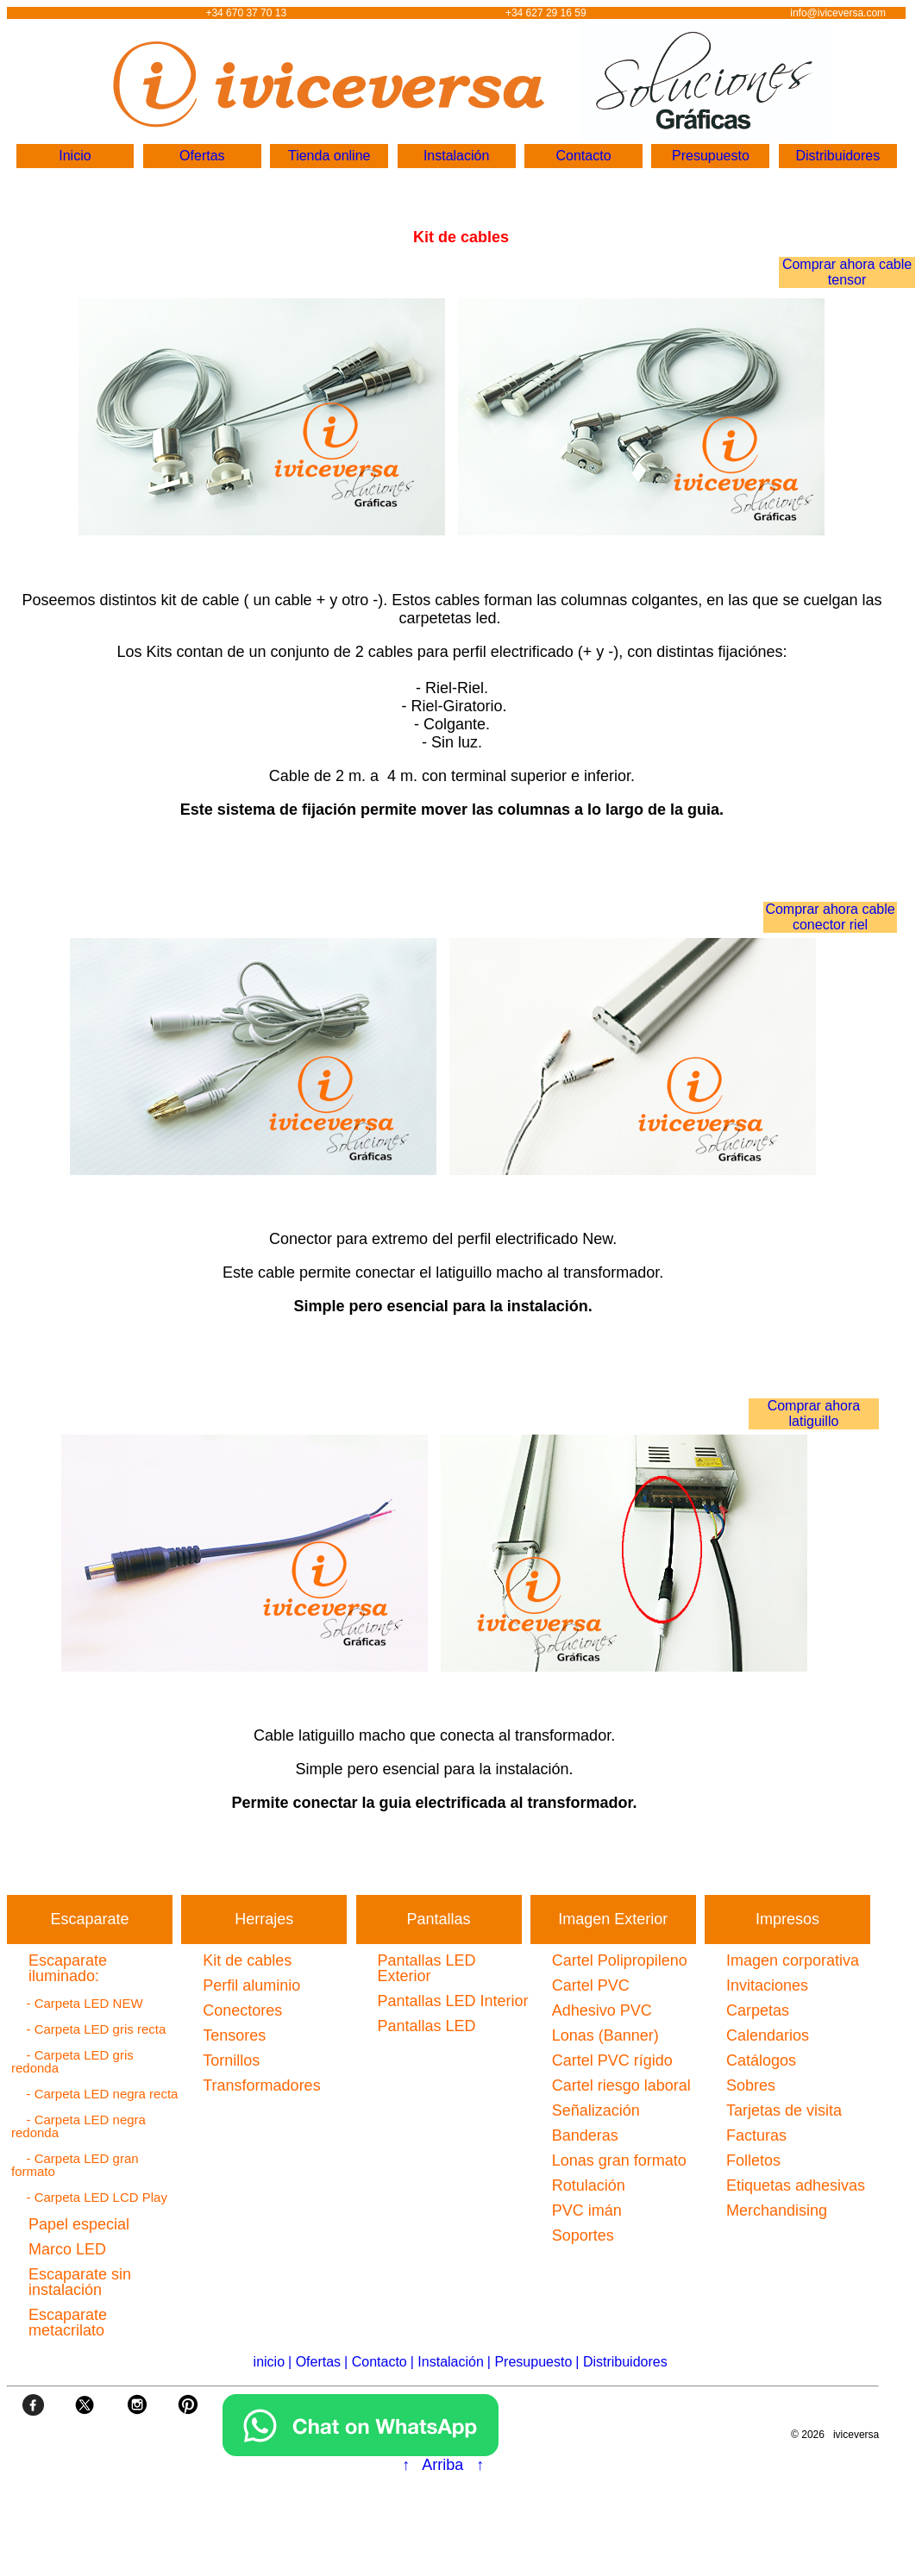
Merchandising (776, 2210)
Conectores (242, 2010)
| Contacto (375, 2361)
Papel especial (78, 2224)
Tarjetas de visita (784, 2110)
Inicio (75, 155)
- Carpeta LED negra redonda (78, 2126)
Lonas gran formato (619, 2160)
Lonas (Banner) (605, 2035)
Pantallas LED (427, 2026)
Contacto (583, 155)
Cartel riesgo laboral (621, 2085)
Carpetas (757, 2010)
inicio (269, 2361)
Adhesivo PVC (602, 2010)
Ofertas (201, 155)
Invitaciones (767, 1985)
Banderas (585, 2135)
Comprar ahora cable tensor (847, 272)
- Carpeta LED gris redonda (72, 2061)
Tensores (234, 2035)
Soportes (583, 2235)
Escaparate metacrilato (67, 2322)
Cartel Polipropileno (619, 1960)
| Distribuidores (621, 2361)
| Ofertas (314, 2361)
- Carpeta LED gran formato (75, 2165)
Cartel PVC (591, 1985)
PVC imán (587, 2210)
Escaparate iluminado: (67, 1968)
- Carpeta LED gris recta (91, 2029)
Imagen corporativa (792, 1960)
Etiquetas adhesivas (795, 2185)
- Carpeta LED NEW (79, 2003)
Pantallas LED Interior (453, 2001)
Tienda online (329, 155)
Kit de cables (247, 1960)
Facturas (756, 2135)
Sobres (750, 2085)
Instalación (456, 155)
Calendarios (767, 2035)
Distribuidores (837, 155)
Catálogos (761, 2060)
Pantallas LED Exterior (427, 1968)
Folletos (753, 2160)
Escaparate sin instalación (79, 2282)
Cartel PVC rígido (612, 2060)
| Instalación (447, 2361)
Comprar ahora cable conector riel (829, 917)
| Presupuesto (529, 2361)
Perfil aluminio (251, 1985)
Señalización (596, 2110)
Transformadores (261, 2085)
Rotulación (588, 2185)
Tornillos (231, 2060)
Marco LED (67, 2249)
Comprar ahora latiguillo (814, 1413)
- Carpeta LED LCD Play (91, 2197)
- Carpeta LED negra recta (97, 2093)
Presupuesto (711, 155)
